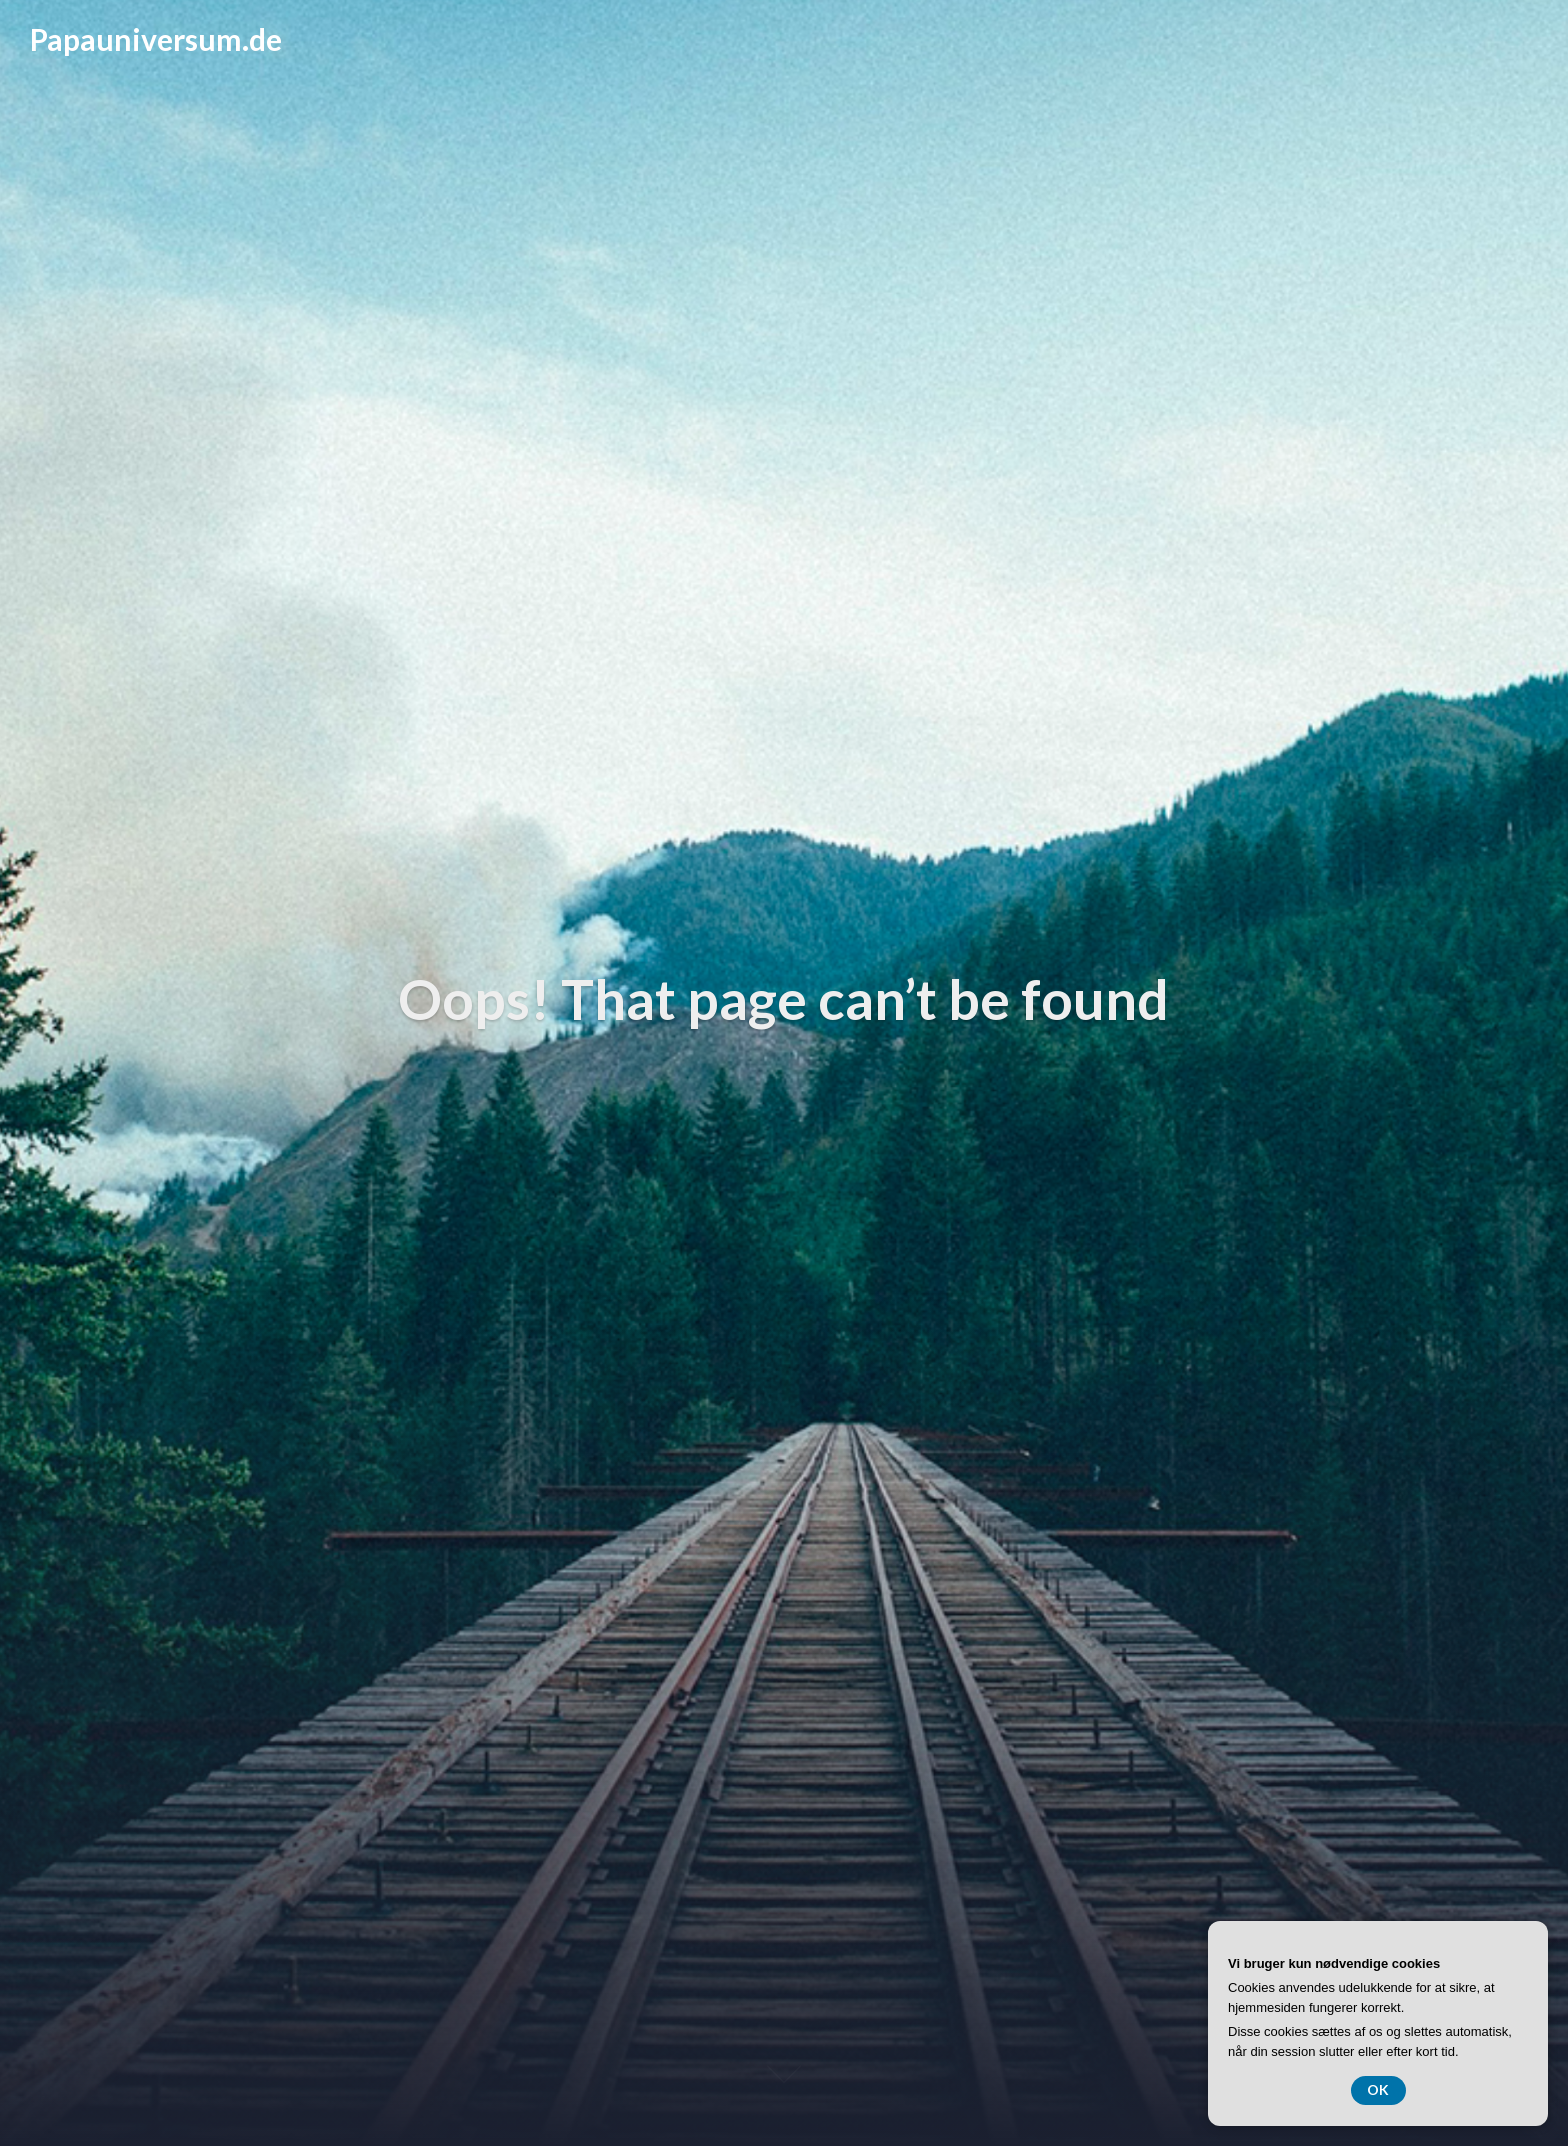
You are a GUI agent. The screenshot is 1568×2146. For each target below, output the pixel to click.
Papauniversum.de (156, 39)
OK (1378, 2089)
